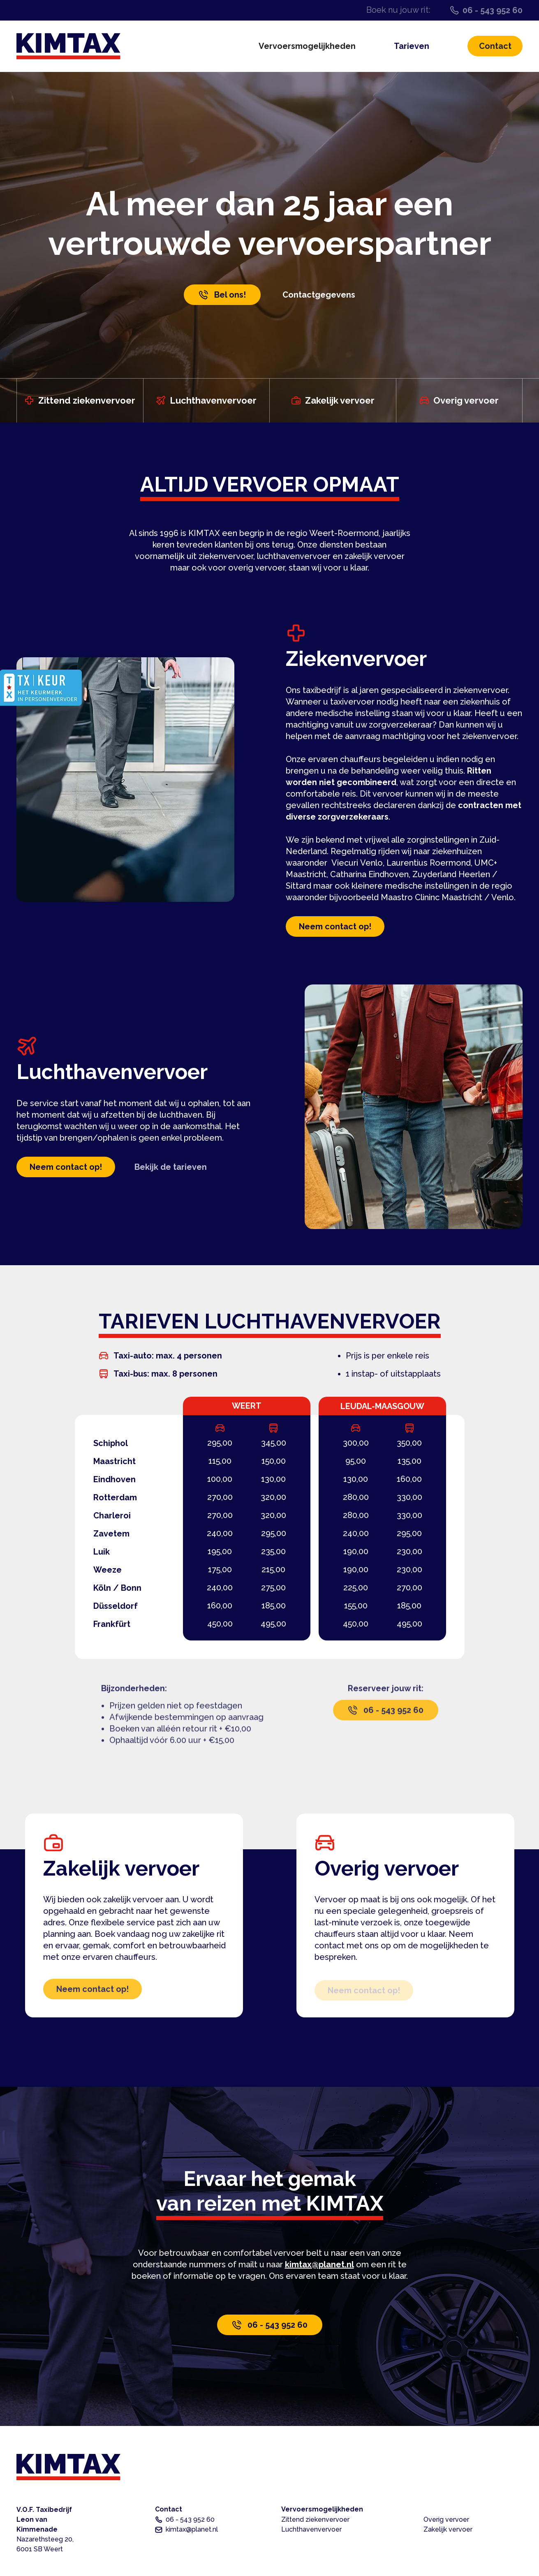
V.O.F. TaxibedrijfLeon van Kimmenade (45, 2529)
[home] (68, 46)
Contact (495, 46)
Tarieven (411, 46)
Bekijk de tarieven (170, 1167)
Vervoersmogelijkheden (307, 46)
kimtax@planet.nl (319, 2264)
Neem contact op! (335, 929)
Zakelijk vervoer (447, 2529)
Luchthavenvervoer (311, 2529)
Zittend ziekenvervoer (315, 2519)
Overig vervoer (446, 2519)
